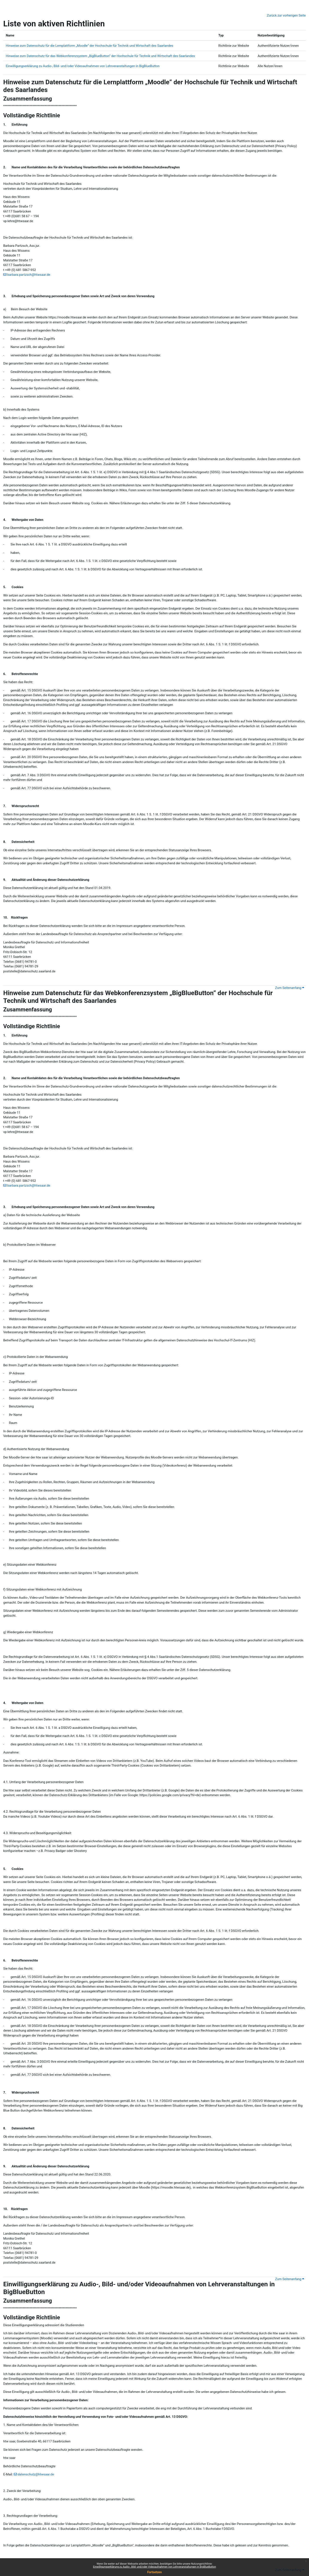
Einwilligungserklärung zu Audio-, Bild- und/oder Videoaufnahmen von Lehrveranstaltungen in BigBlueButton (154, 2566)
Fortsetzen (154, 2572)
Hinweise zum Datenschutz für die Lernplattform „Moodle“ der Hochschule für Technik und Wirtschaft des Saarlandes (89, 46)
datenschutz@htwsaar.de (36, 2474)
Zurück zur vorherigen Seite (286, 15)
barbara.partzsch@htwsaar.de (28, 275)
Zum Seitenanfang (289, 988)
